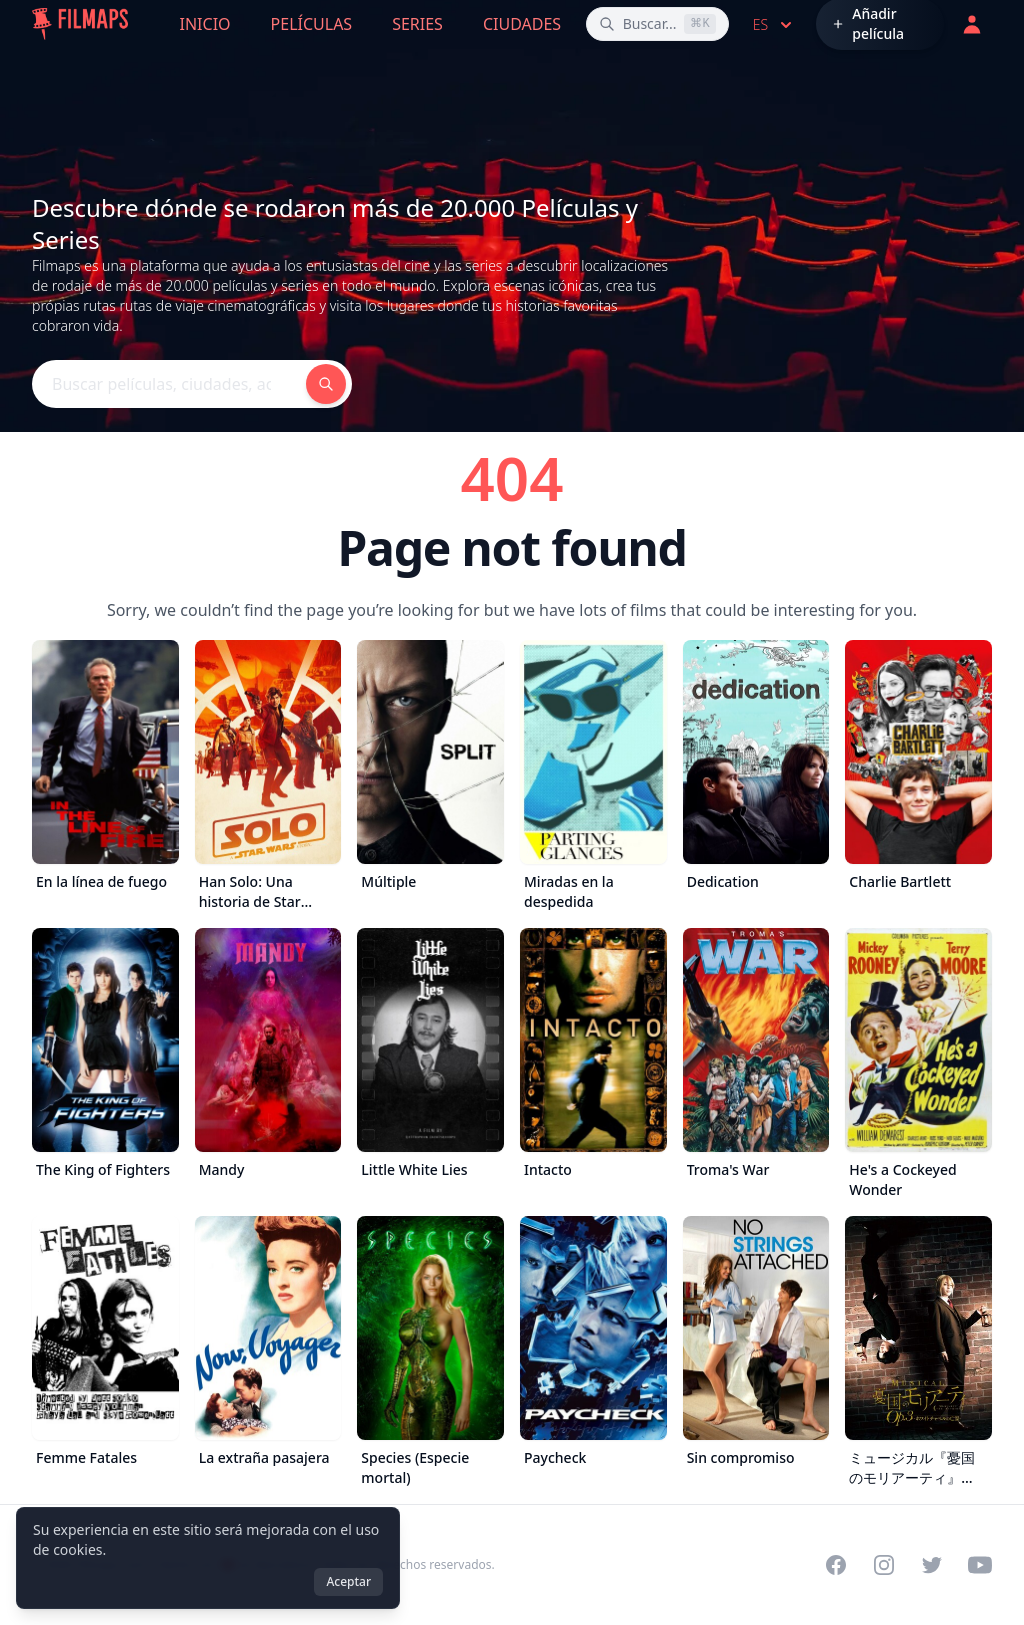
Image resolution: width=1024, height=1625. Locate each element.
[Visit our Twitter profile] (932, 1565)
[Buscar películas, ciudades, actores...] (657, 24)
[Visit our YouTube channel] (980, 1565)
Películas (312, 24)
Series (417, 24)
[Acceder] (972, 24)
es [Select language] (774, 25)
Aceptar (348, 1581)
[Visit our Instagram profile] (884, 1565)
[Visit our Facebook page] (836, 1565)
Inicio (205, 24)
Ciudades (522, 24)
